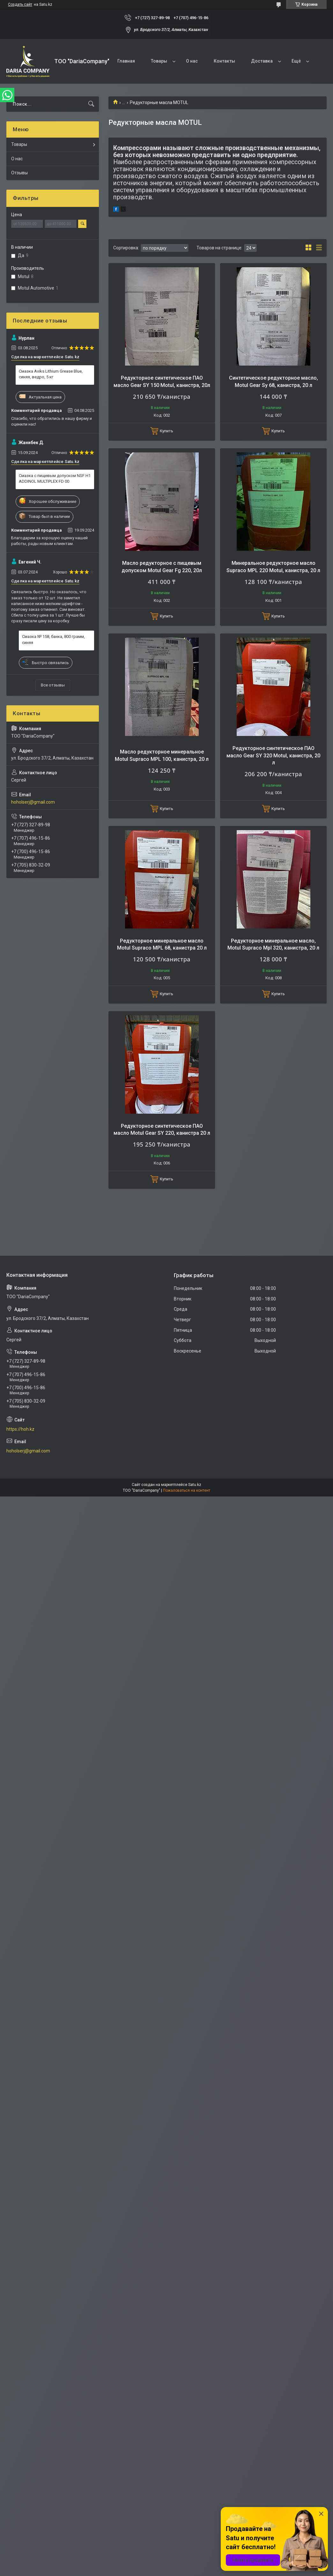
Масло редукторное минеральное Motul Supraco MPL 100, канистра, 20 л (162, 755)
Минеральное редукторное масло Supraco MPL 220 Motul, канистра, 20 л (273, 566)
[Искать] (91, 104)
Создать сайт (20, 4)
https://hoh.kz (20, 1429)
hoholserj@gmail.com (33, 802)
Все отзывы (53, 685)
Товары (159, 61)
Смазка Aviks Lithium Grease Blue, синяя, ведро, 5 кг (51, 374)
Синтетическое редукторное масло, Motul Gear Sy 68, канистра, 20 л (273, 381)
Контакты (224, 61)
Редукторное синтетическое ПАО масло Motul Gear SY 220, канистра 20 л (162, 1129)
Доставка (262, 61)
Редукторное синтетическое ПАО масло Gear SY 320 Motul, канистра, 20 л (273, 755)
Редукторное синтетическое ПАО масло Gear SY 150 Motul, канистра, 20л (162, 381)
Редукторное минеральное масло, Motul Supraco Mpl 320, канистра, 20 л (273, 944)
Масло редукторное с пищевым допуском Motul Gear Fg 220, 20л (162, 566)
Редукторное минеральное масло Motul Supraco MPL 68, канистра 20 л (162, 944)
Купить (166, 430)
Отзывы (19, 172)
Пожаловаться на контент (186, 1490)
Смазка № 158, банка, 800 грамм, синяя (53, 639)
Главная (126, 61)
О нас (192, 61)
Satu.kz (194, 1484)
